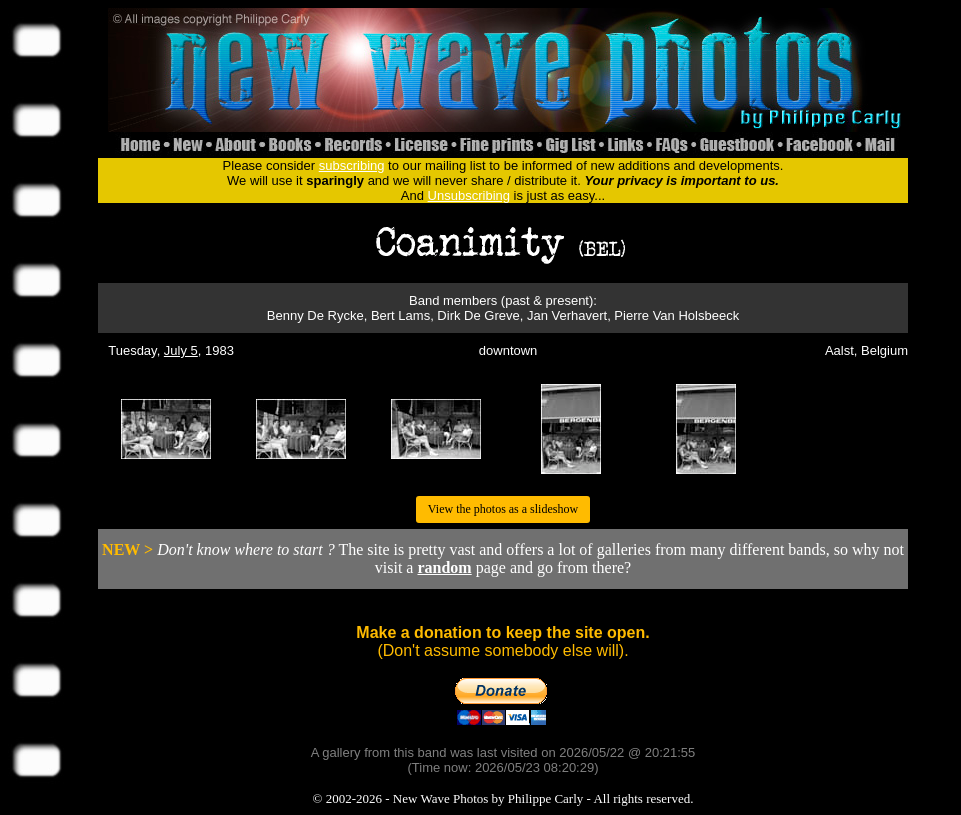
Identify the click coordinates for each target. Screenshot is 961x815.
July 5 (181, 350)
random (444, 567)
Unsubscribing (469, 195)
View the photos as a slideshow (503, 509)
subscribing (352, 165)
